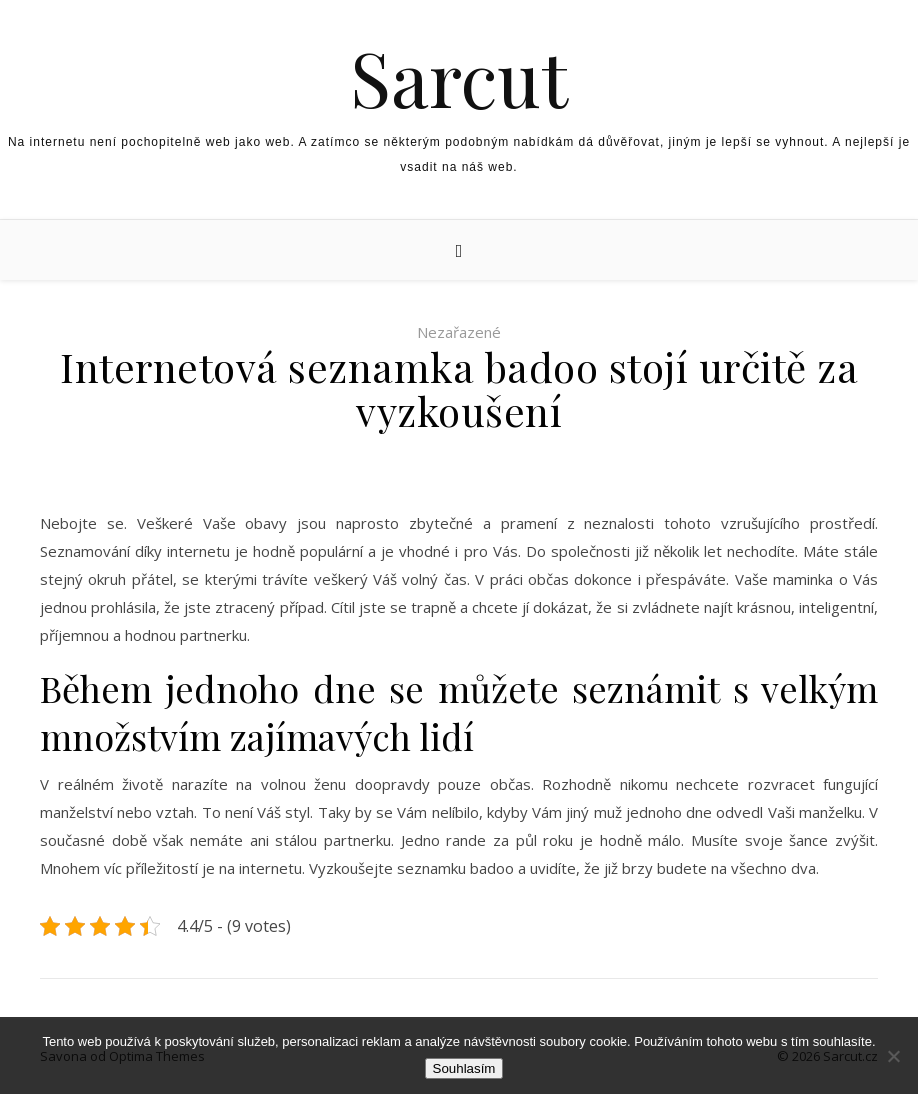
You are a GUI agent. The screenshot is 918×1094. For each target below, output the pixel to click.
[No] (893, 1056)
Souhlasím (464, 1068)
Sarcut (459, 77)
